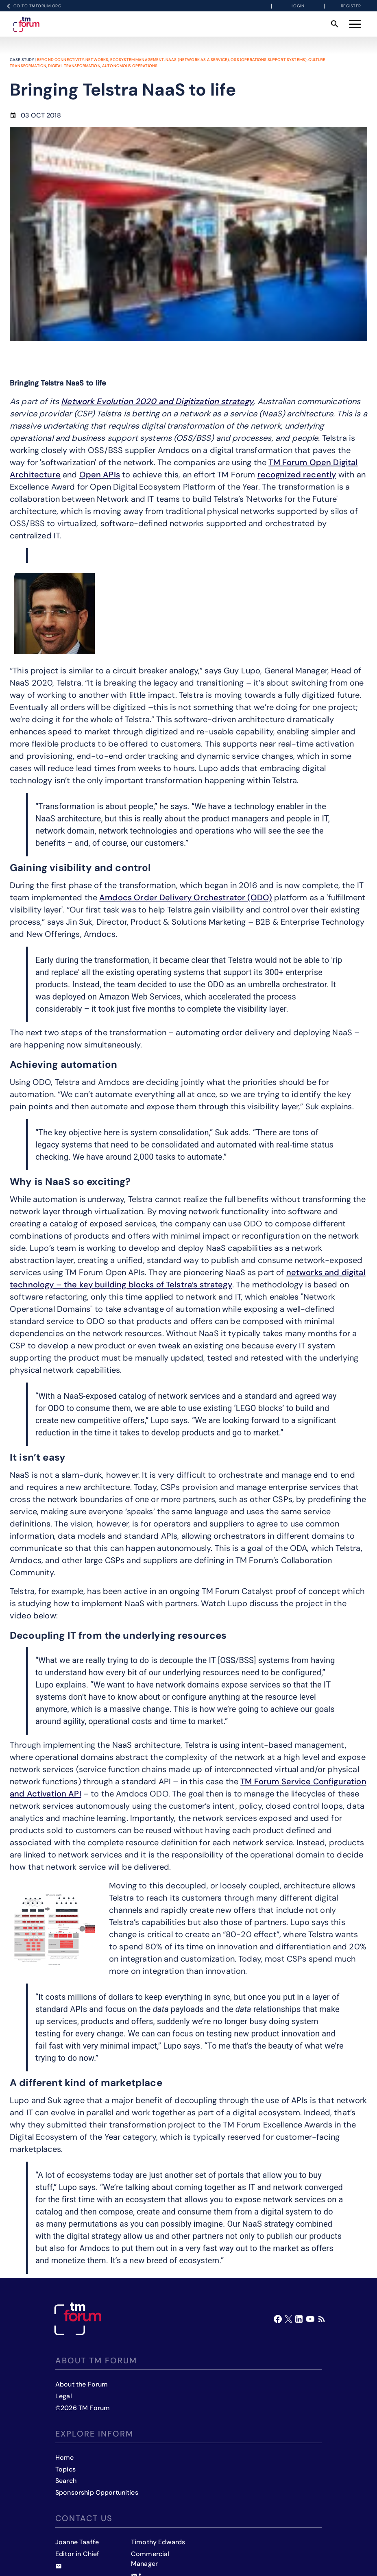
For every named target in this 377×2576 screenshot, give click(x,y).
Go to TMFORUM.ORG (33, 6)
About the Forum (81, 2384)
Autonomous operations (129, 65)
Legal (63, 2396)
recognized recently (296, 474)
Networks (96, 59)
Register (351, 6)
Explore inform (94, 2433)
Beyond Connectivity (60, 59)
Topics (65, 2469)
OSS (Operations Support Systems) (269, 59)
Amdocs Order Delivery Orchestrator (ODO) (185, 897)
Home (64, 2457)
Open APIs (99, 474)
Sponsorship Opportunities (96, 2492)
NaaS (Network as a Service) (197, 59)
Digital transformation (74, 65)
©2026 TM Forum (82, 2408)
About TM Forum (96, 2360)
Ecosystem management (137, 59)
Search (65, 2480)
